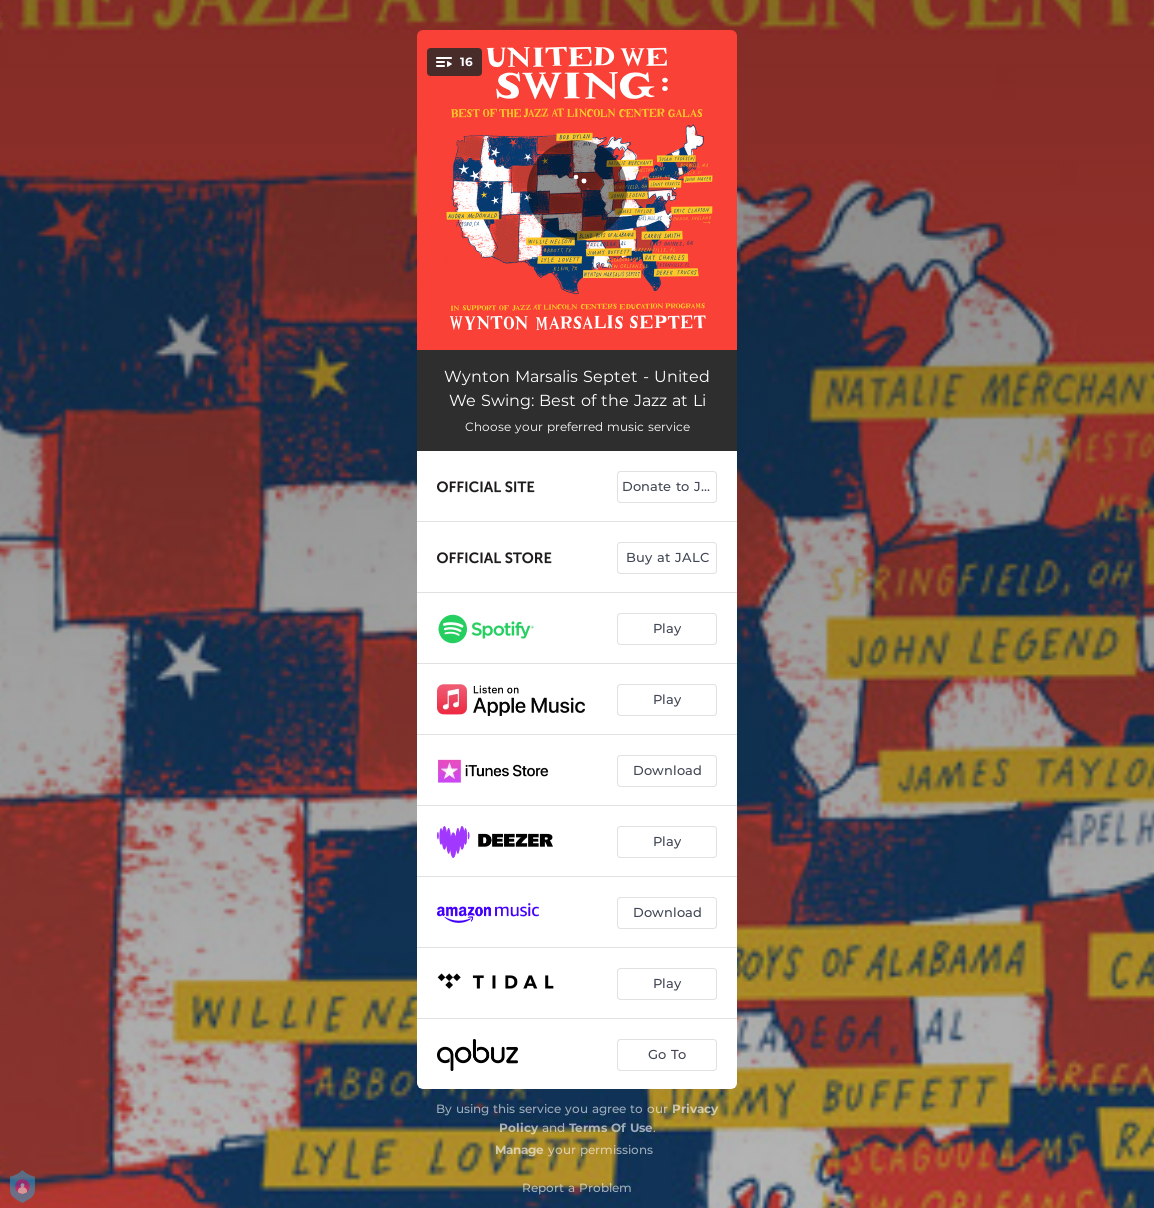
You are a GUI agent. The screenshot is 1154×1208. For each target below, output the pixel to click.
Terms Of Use (611, 1127)
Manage (519, 1149)
